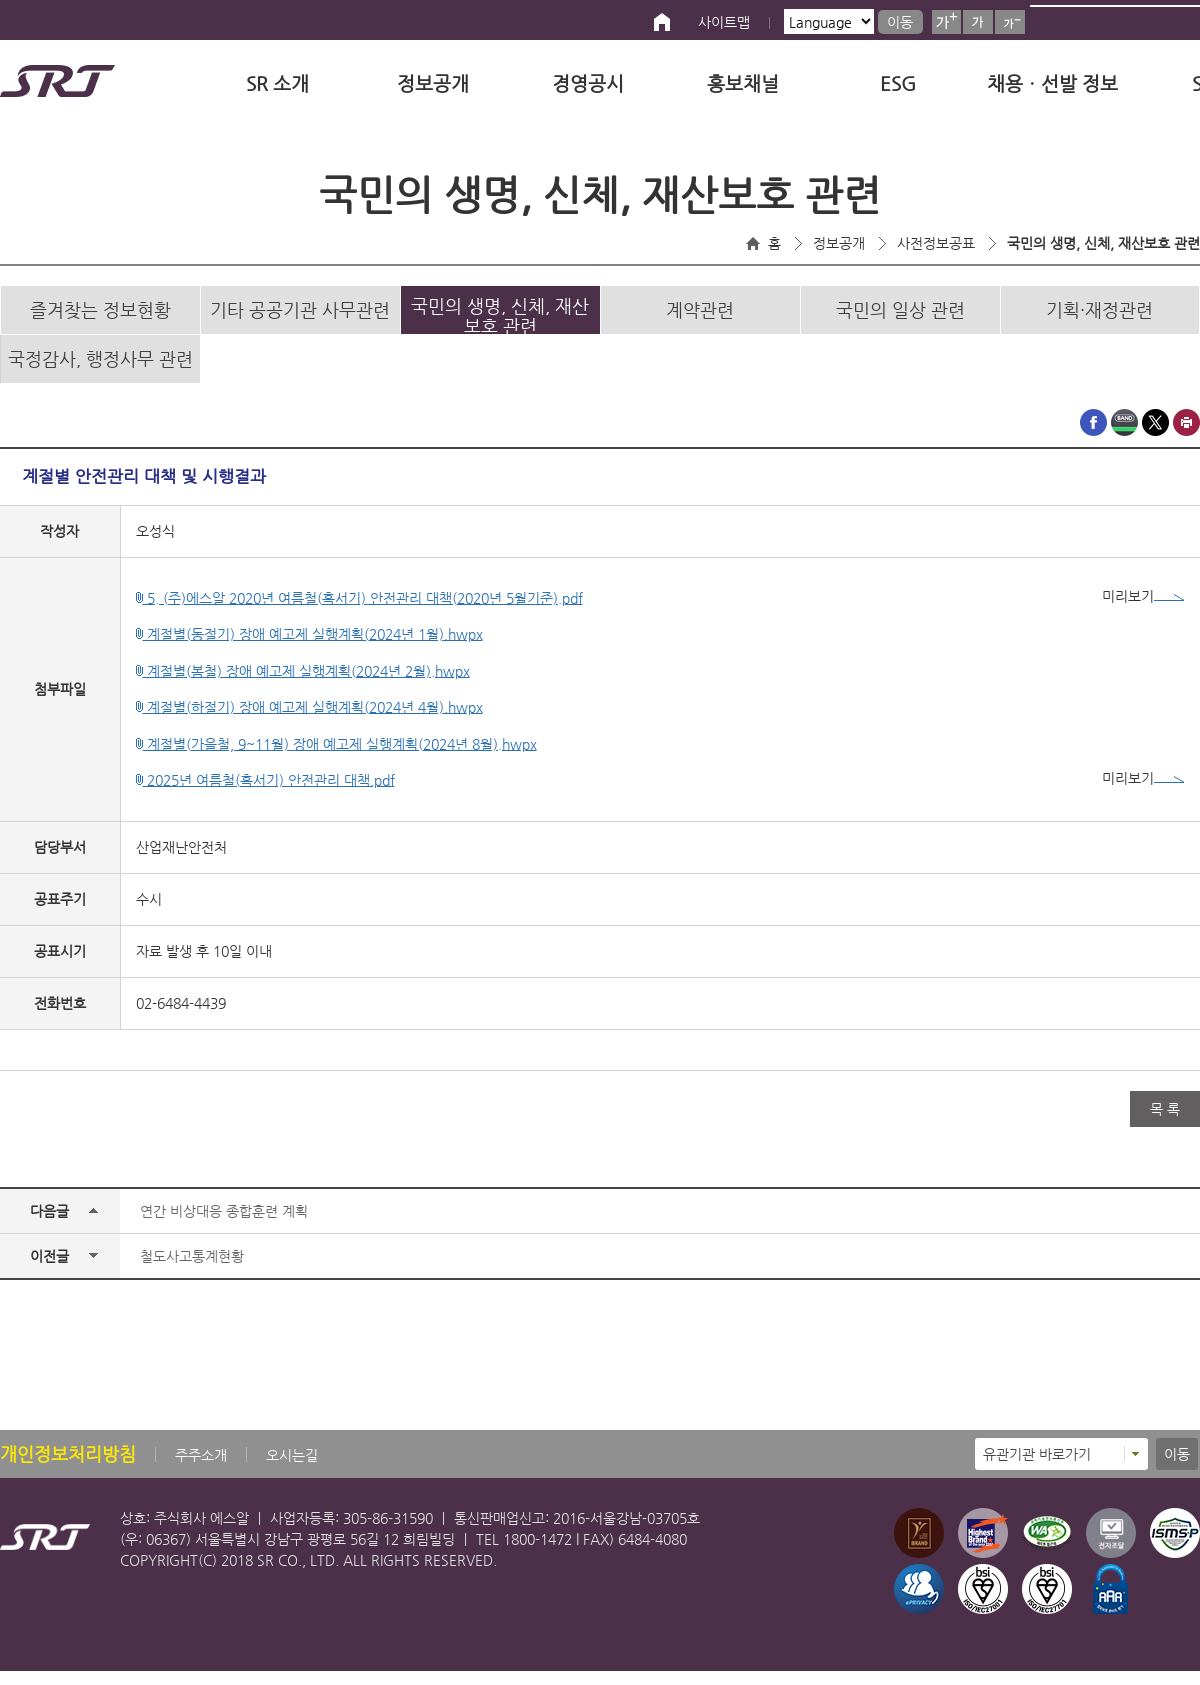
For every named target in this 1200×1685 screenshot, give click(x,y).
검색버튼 (1177, 20)
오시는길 (292, 1469)
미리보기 (1143, 610)
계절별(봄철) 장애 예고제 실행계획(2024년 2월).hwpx (303, 685)
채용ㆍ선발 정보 (1052, 83)
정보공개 (433, 83)
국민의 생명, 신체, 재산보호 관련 (1103, 243)
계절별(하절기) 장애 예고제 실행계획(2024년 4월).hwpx (309, 721)
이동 (900, 22)
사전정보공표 (936, 243)
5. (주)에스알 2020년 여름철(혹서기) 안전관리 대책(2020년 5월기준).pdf (359, 612)
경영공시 (588, 83)
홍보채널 (743, 83)
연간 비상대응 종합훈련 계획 (224, 1225)
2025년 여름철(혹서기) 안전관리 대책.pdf (265, 794)
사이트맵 (724, 22)
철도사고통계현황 (192, 1270)
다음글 (49, 1225)
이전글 (49, 1270)
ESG (898, 83)
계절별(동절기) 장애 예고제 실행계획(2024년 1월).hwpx (309, 648)
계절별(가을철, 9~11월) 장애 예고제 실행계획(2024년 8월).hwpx (336, 758)
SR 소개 (277, 83)
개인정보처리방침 (68, 1467)
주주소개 (201, 1469)
